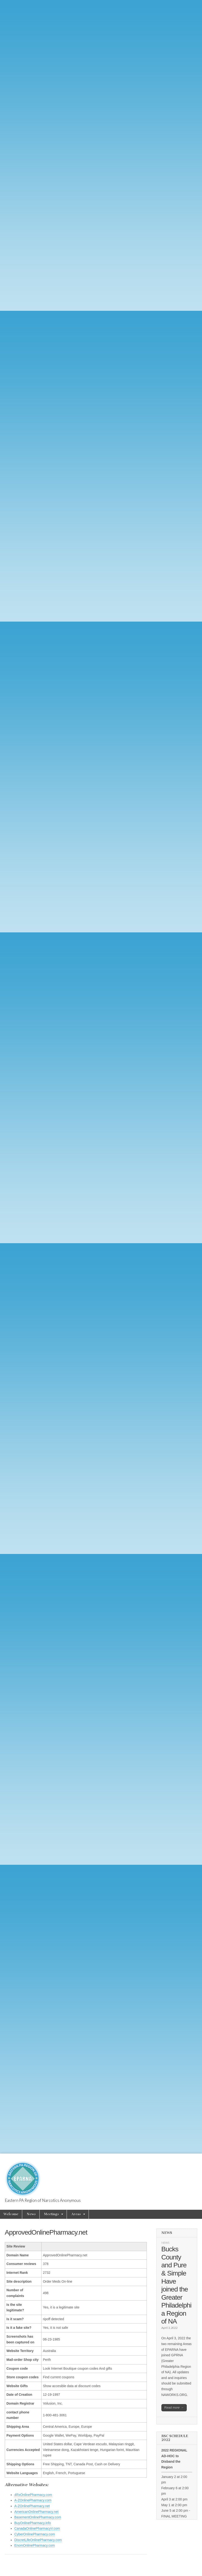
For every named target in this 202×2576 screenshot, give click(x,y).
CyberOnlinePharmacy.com (34, 2534)
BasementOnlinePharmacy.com (37, 2517)
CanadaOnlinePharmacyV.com (37, 2528)
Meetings (51, 2214)
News (31, 2214)
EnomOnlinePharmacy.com (34, 2545)
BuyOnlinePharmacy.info (32, 2523)
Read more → (174, 2407)
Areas (76, 2214)
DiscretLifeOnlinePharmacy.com (38, 2540)
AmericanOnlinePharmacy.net (36, 2512)
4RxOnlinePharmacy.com (33, 2495)
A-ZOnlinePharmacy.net (32, 2506)
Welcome (11, 2214)
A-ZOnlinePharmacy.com (32, 2500)
